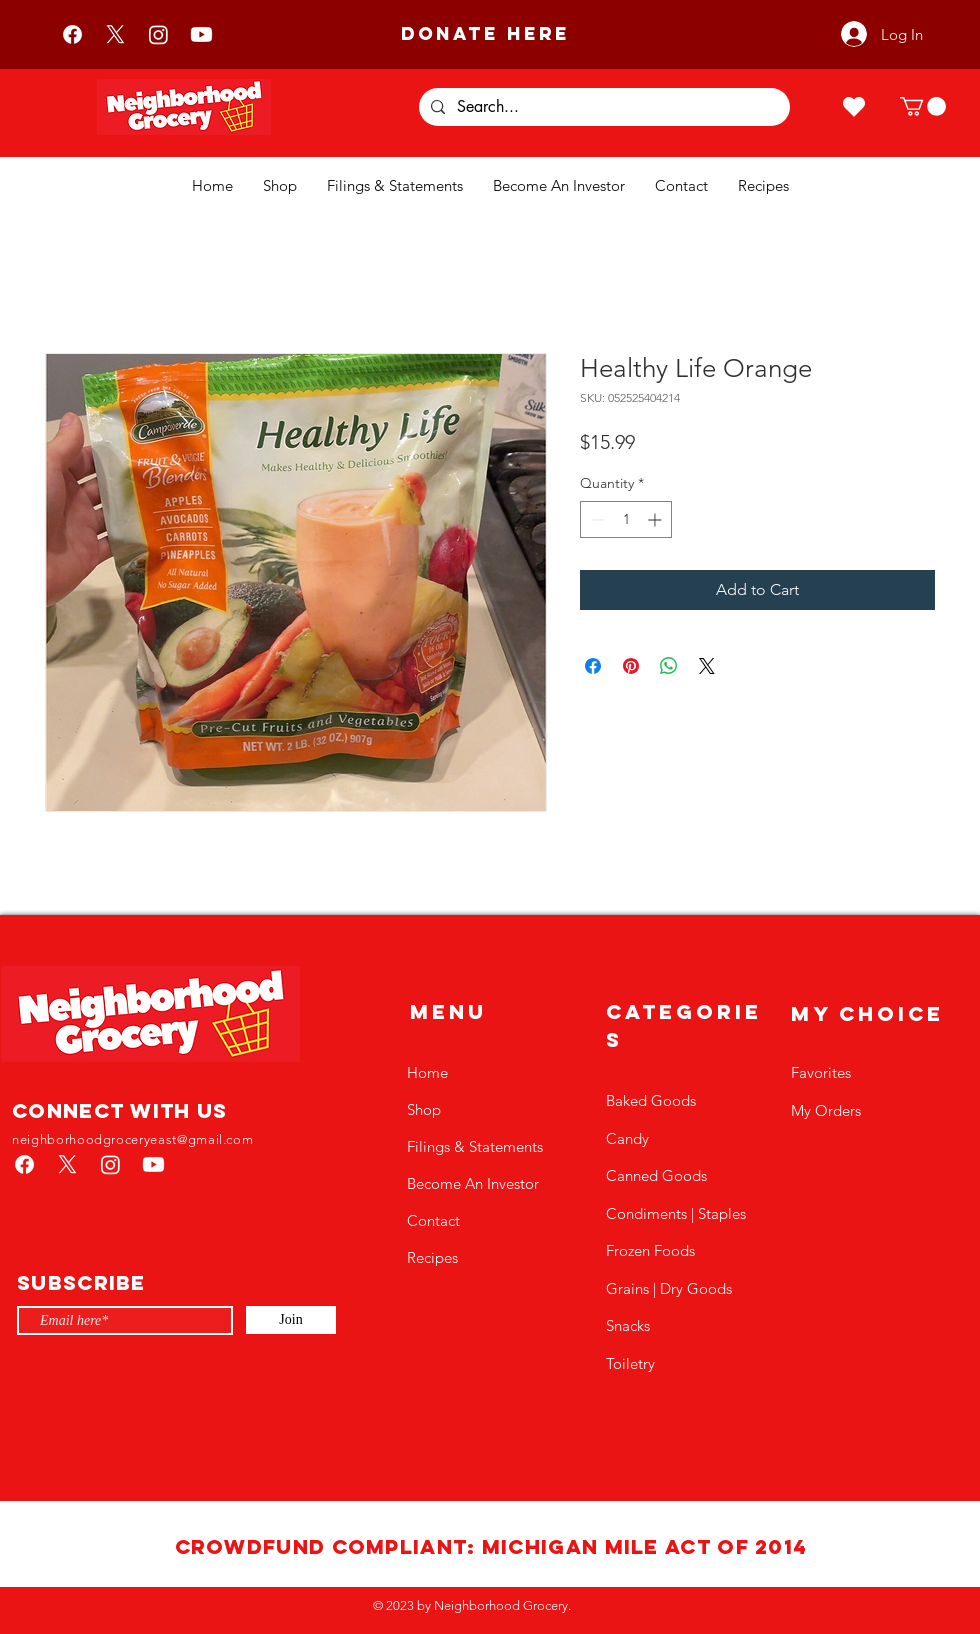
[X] (115, 34)
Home (427, 1072)
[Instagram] (158, 34)
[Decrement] (595, 519)
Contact (433, 1220)
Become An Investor (473, 1183)
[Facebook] (72, 34)
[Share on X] (707, 666)
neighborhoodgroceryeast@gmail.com (132, 1139)
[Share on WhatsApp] (669, 666)
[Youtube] (201, 34)
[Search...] (602, 107)
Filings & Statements (475, 1146)
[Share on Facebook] (593, 666)
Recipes (432, 1257)
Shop (424, 1109)
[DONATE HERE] (485, 34)
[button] (923, 106)
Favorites (821, 1072)
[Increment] (656, 519)
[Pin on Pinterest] (631, 666)
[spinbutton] (626, 519)
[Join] (291, 1320)
